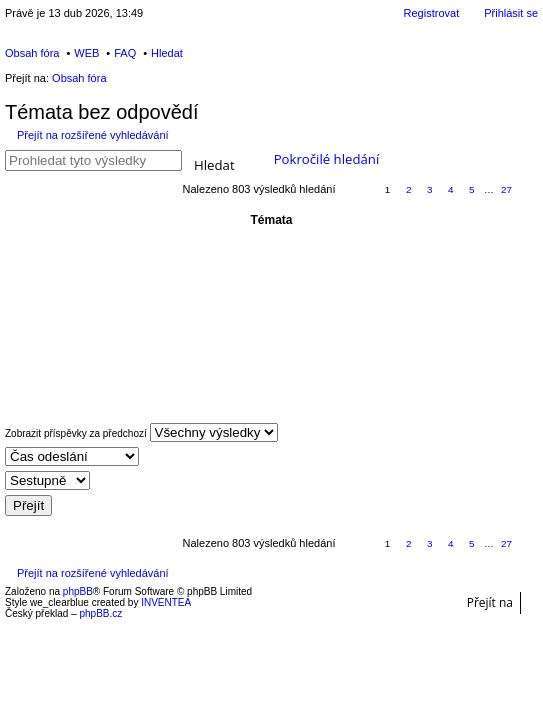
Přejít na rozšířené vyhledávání (93, 135)
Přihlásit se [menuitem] (511, 13)
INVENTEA (166, 602)
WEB (86, 53)
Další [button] (528, 190)
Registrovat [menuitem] (432, 13)
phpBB (78, 591)
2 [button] (409, 189)
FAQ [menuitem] (125, 53)
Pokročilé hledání (327, 159)
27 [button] (506, 189)
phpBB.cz (100, 613)
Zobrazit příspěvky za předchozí (141, 432)
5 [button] (472, 189)
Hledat (214, 163)
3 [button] (430, 189)
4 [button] (451, 189)
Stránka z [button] (355, 190)
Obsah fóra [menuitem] (32, 53)
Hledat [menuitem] (167, 53)
